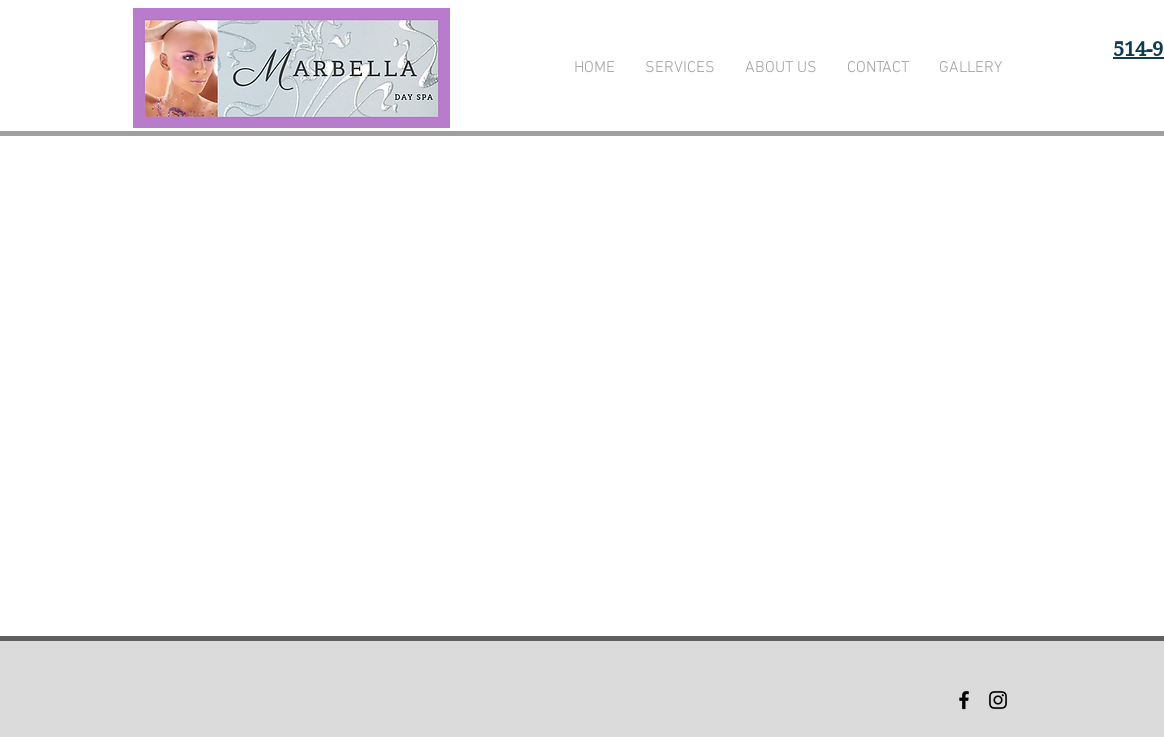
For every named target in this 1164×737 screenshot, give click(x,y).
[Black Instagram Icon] (998, 700)
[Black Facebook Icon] (964, 700)
